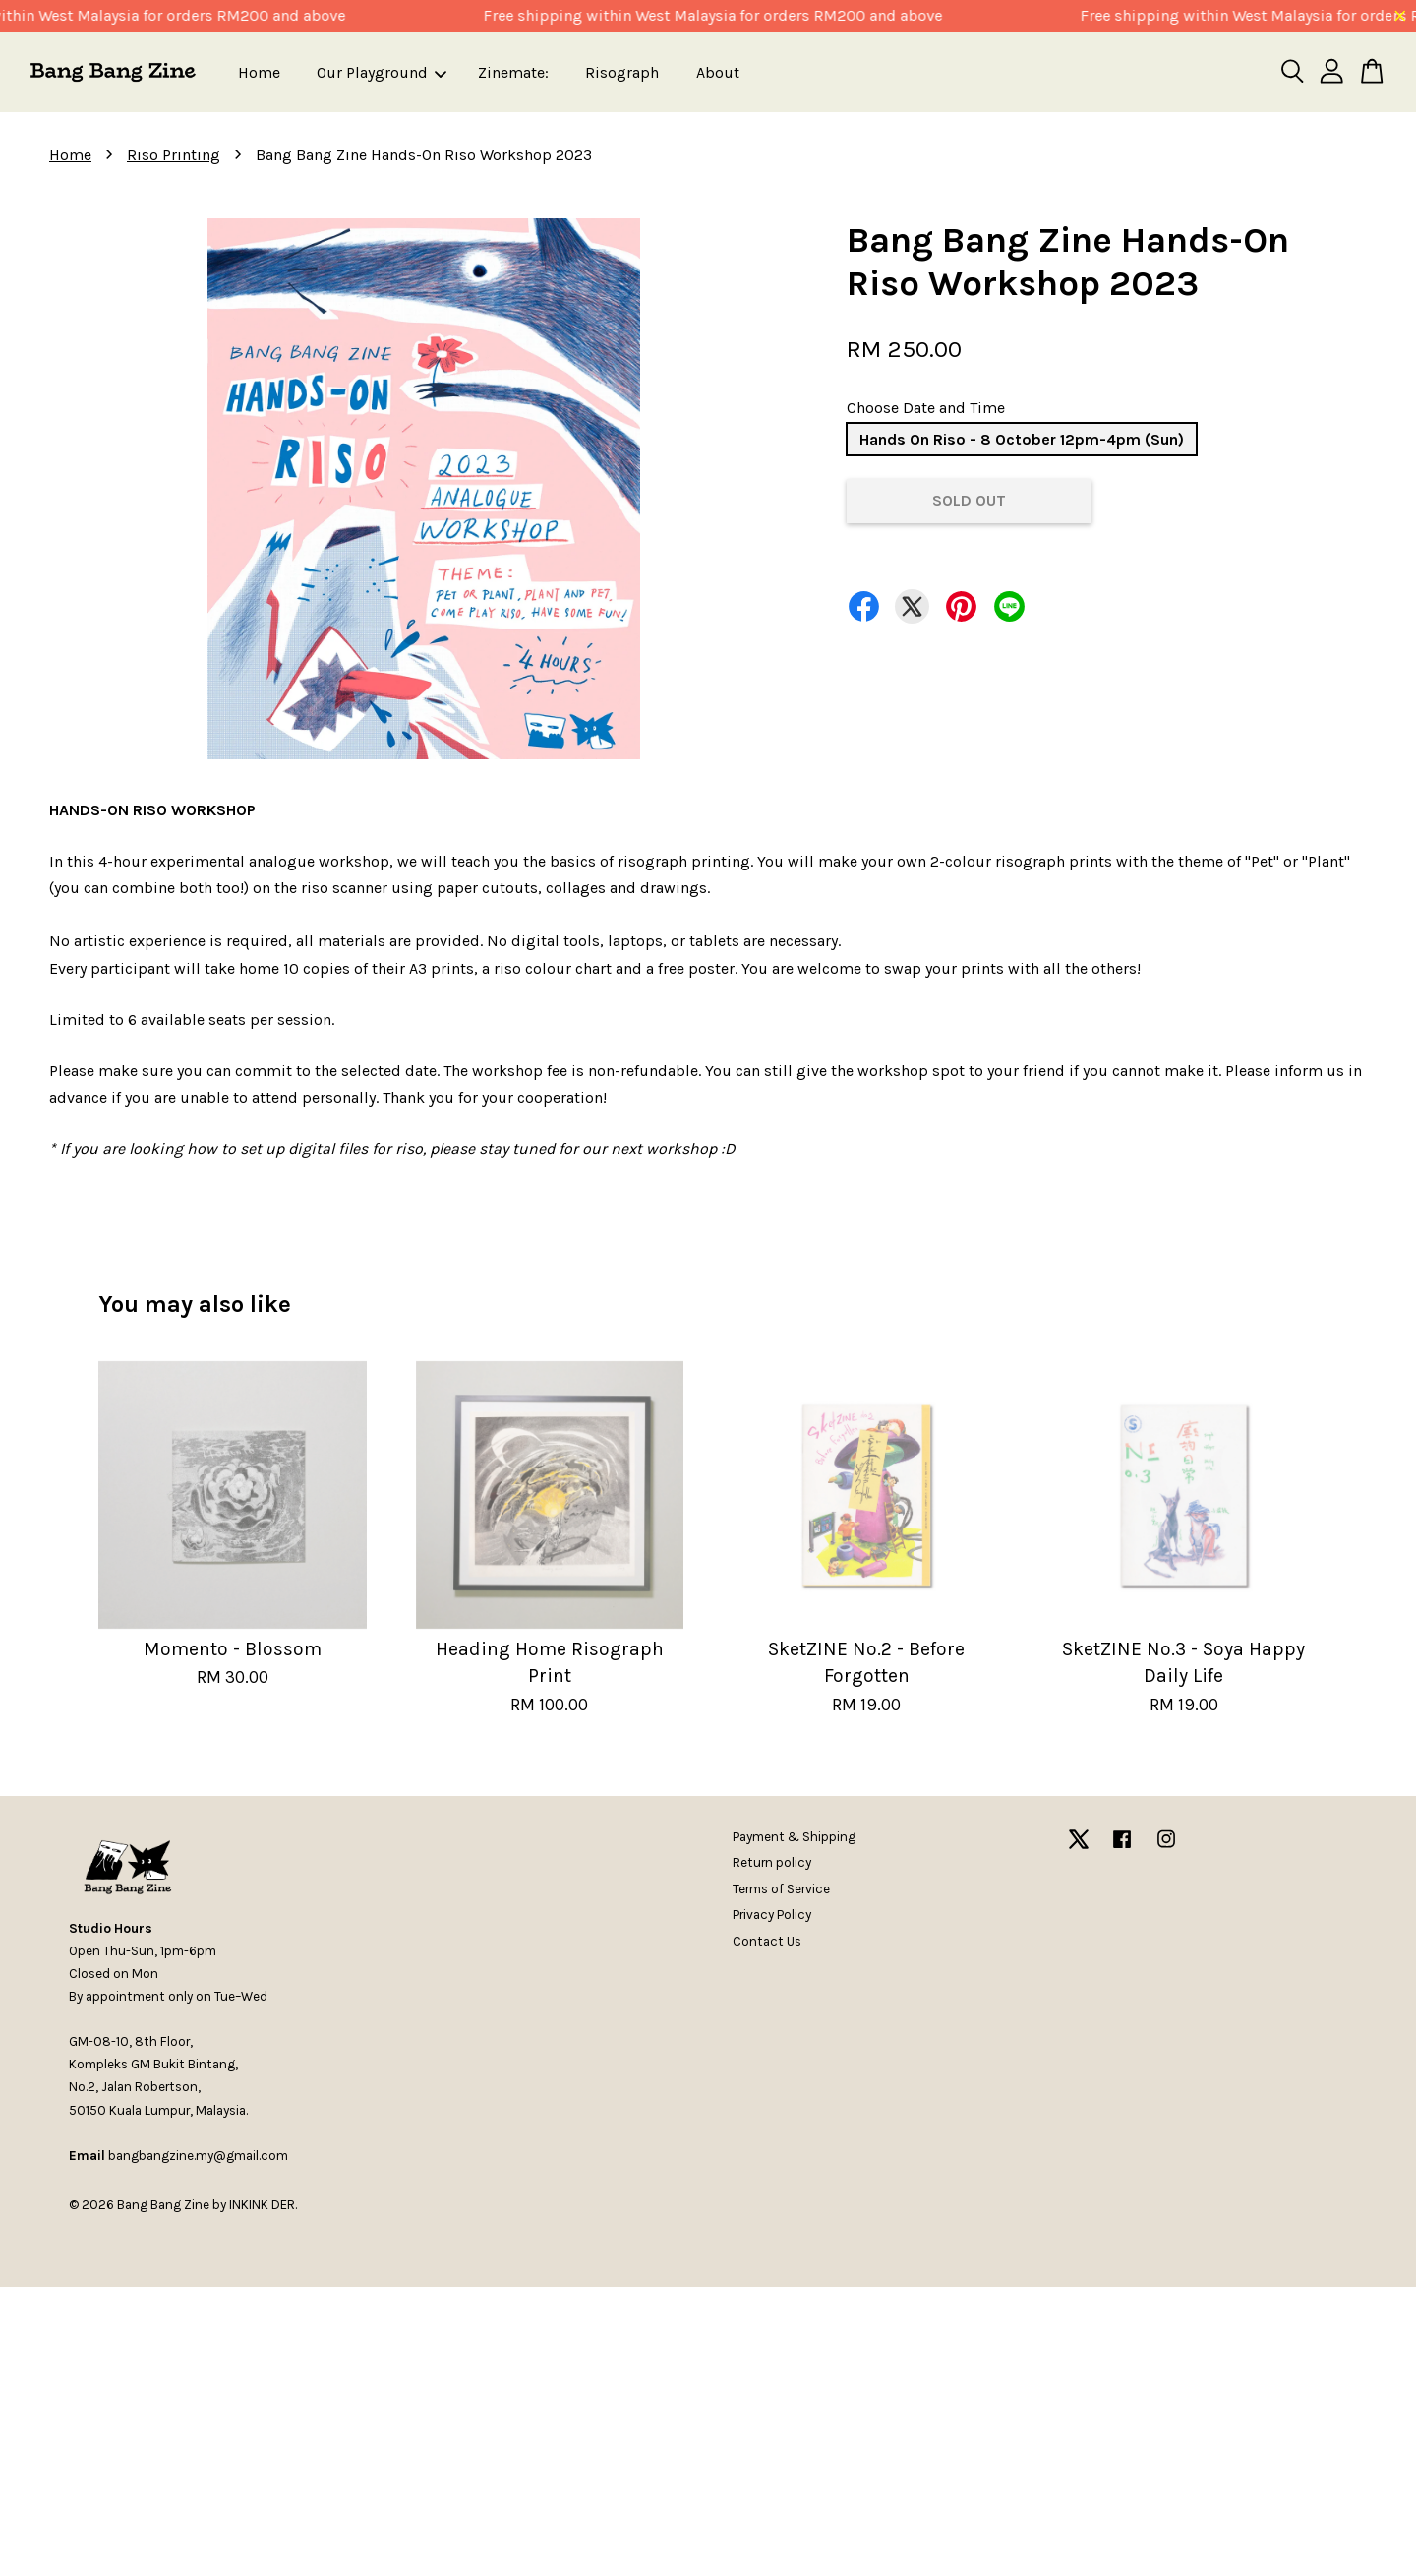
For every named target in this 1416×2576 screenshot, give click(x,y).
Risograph (622, 72)
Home (259, 72)
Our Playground (381, 72)
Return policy (772, 1862)
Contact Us (767, 1941)
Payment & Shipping (794, 1836)
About (717, 72)
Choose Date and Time (926, 407)
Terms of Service (781, 1889)
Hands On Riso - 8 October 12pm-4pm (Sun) (1021, 439)
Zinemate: (513, 72)
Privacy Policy (772, 1914)
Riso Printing (173, 155)
